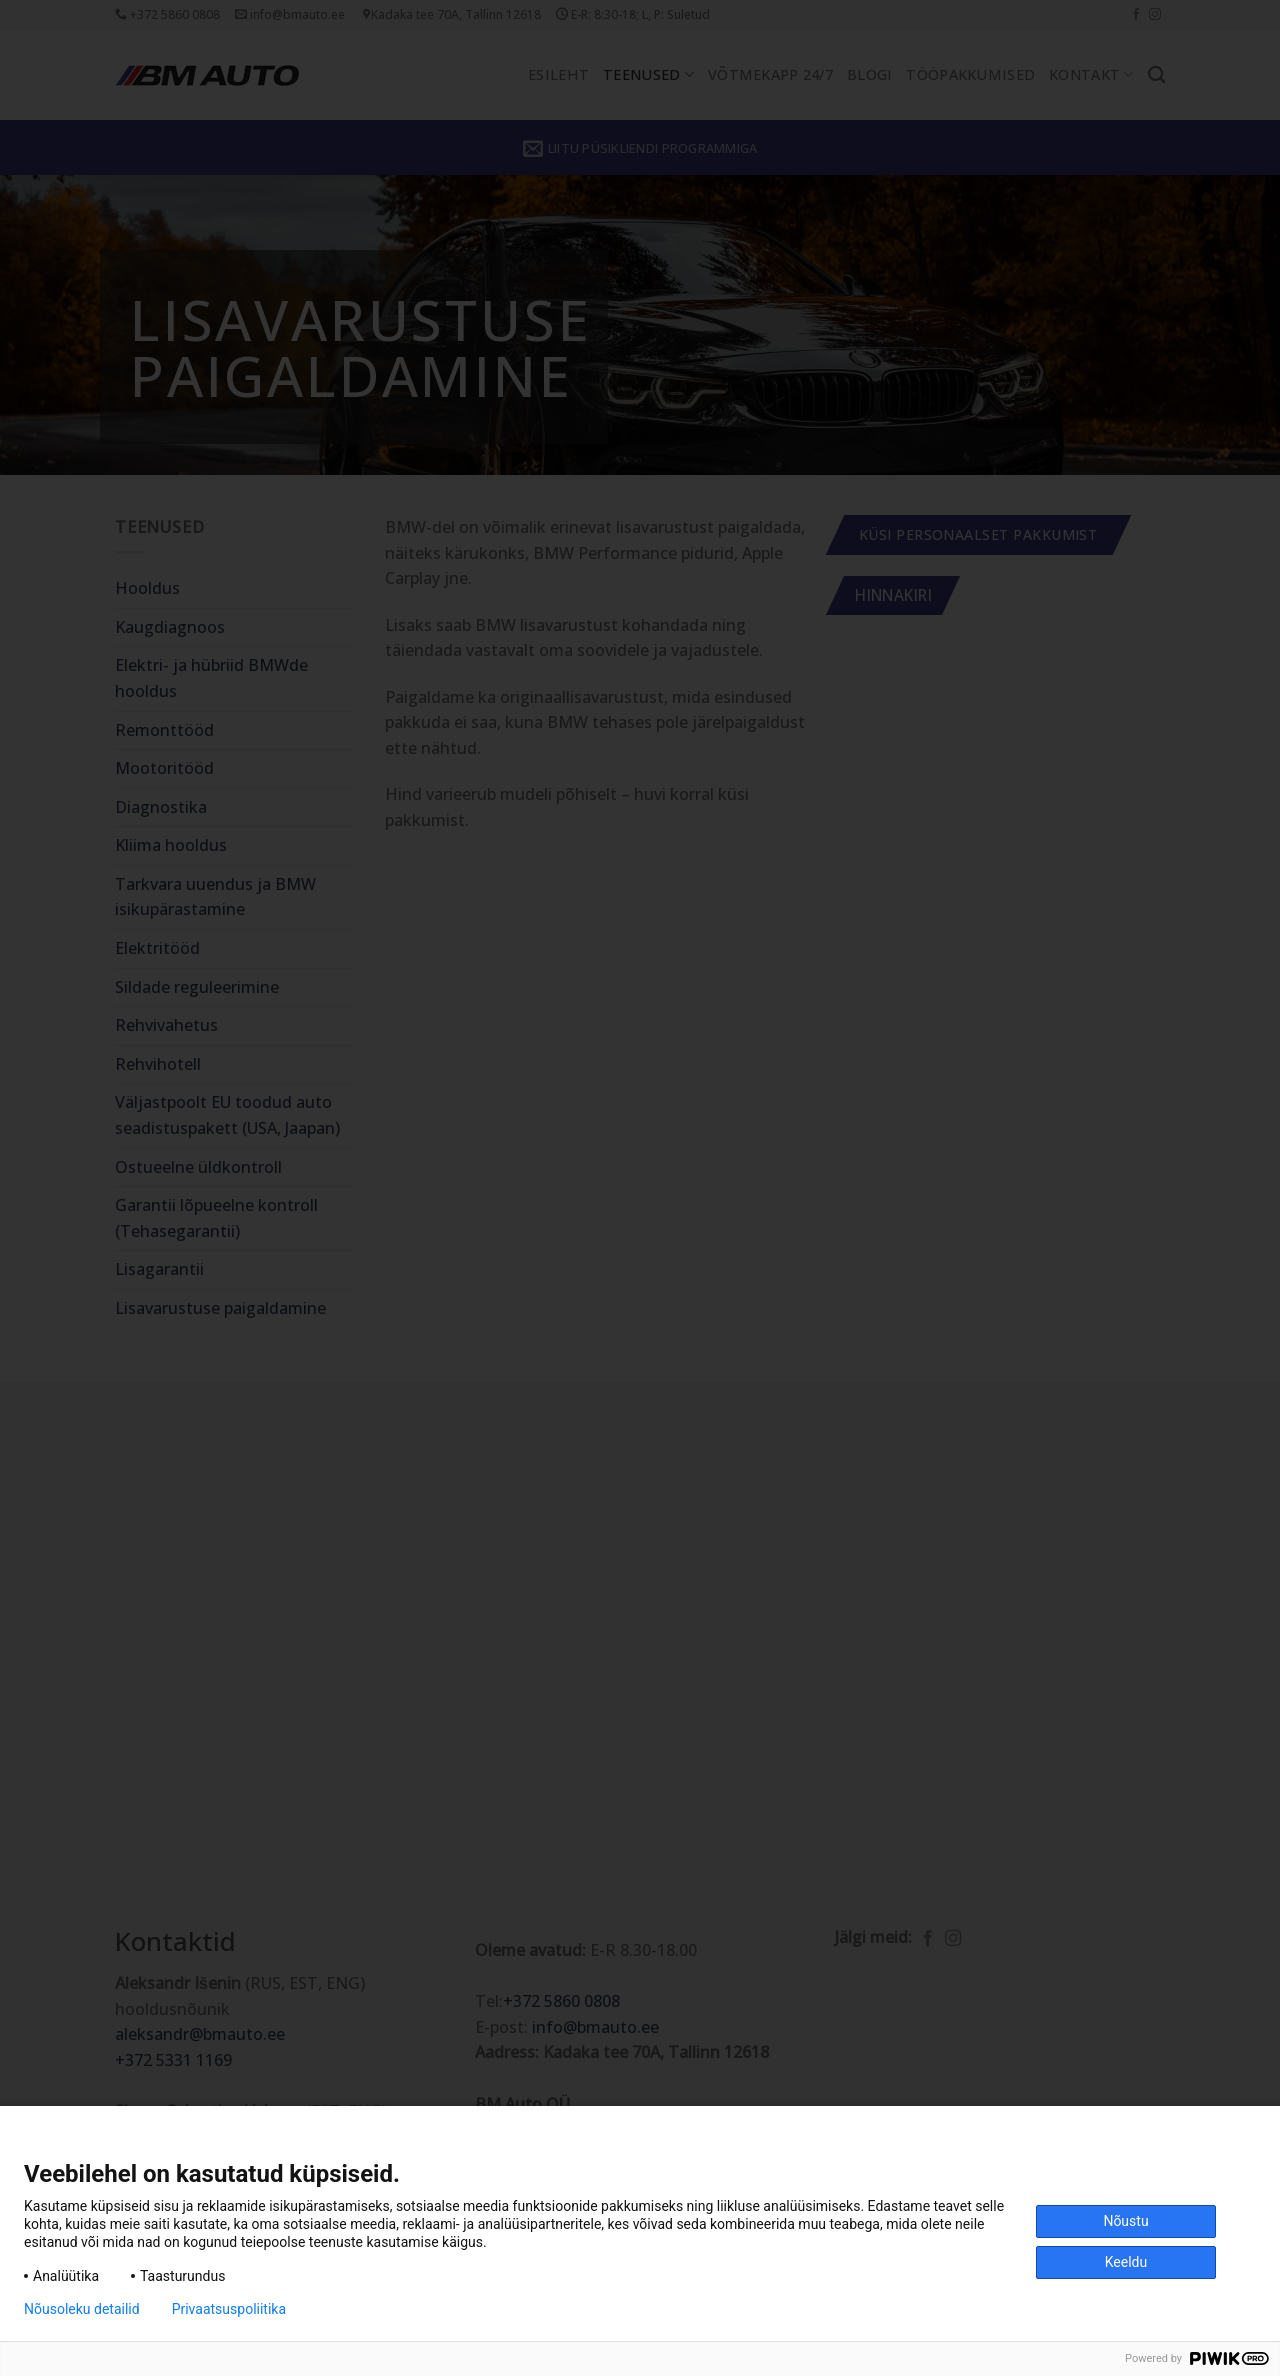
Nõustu (1125, 2221)
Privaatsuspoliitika (229, 2309)
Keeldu (1126, 2262)
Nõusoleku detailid (82, 2309)
